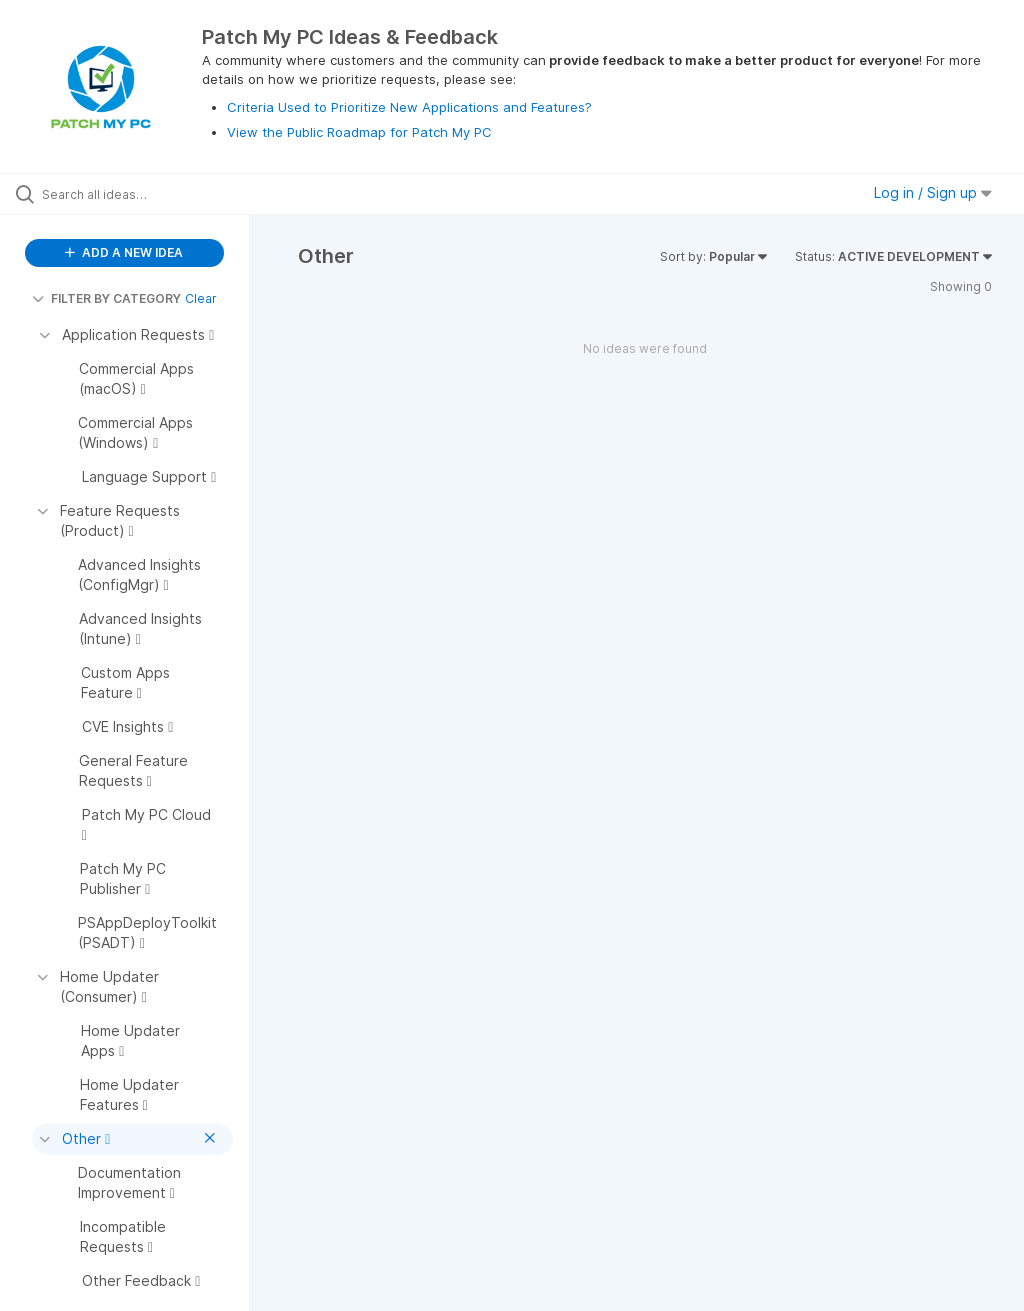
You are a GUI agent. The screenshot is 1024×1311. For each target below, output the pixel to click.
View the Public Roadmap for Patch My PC (359, 132)
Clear (201, 298)
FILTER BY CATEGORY (106, 298)
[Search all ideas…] (135, 194)
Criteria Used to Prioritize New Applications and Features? (409, 107)
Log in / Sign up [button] (933, 192)
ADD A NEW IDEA (124, 252)
